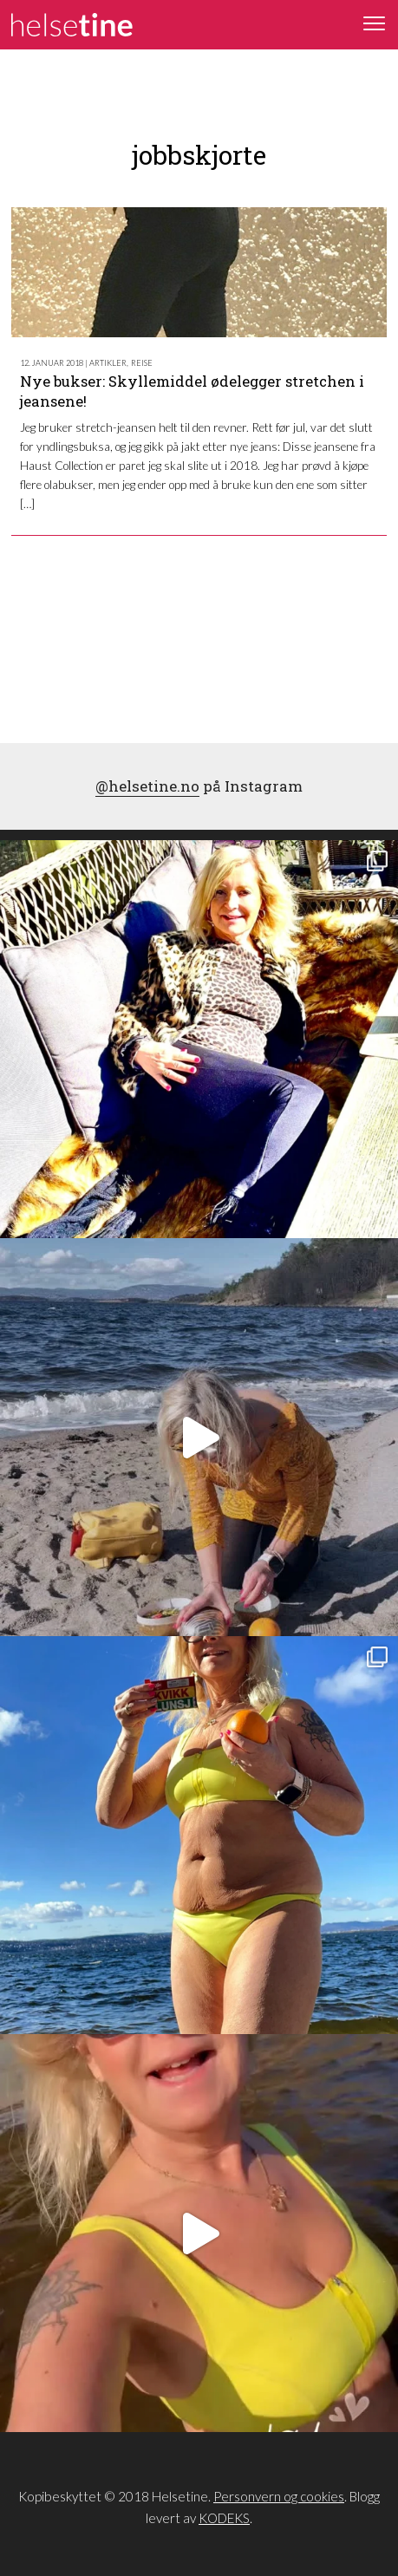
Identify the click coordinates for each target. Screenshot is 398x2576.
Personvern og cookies (278, 2496)
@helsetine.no (147, 786)
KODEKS (224, 2518)
